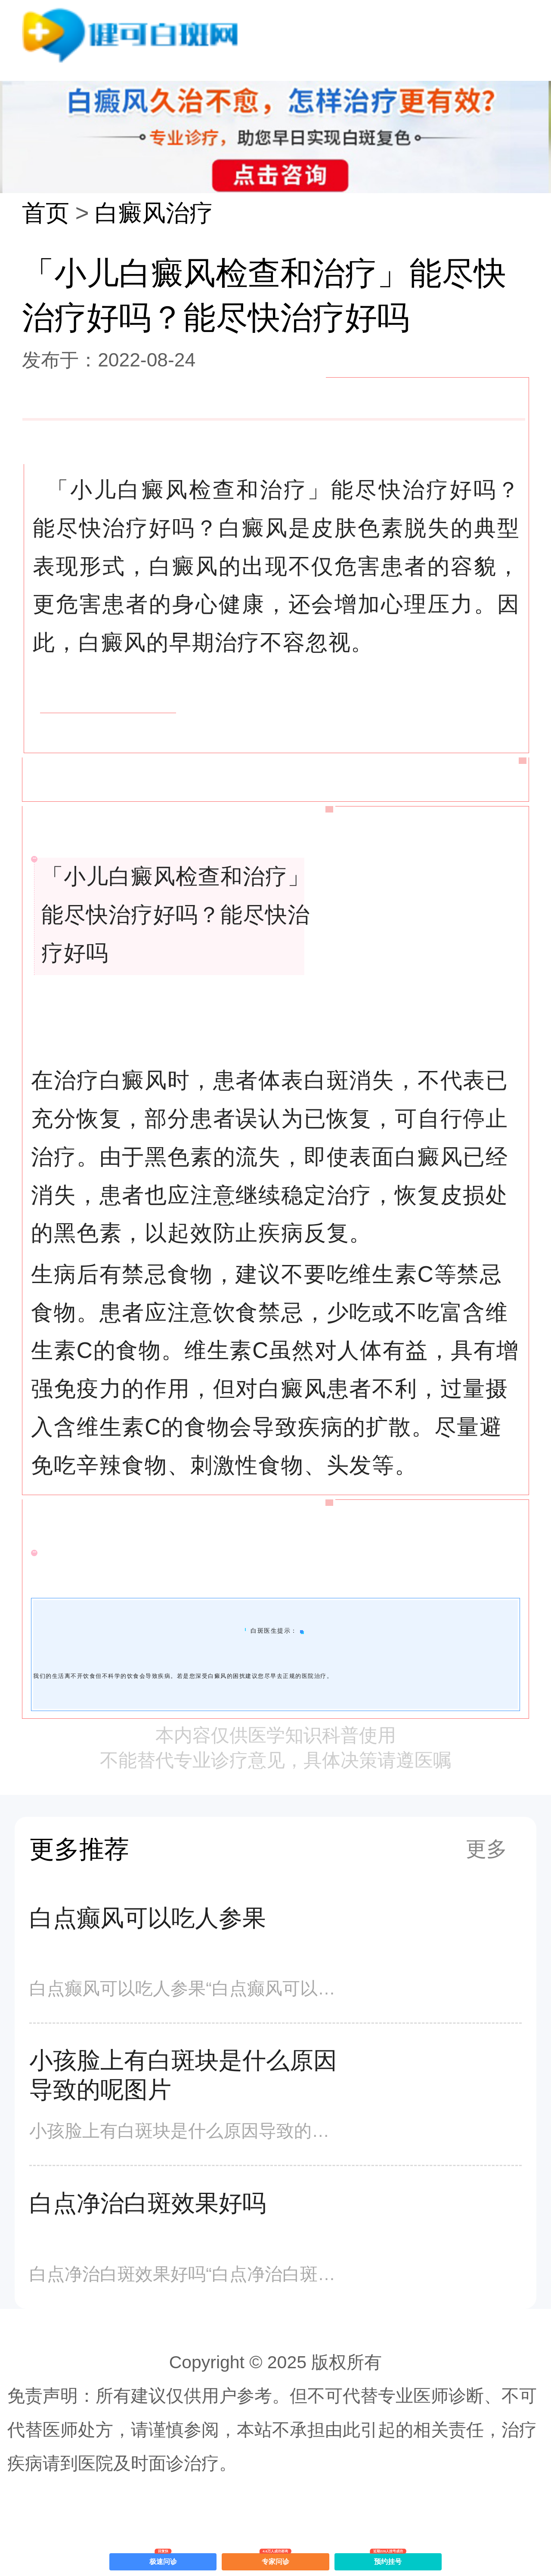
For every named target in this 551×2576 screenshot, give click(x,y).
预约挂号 (388, 2559)
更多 (486, 1848)
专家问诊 (276, 2559)
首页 (45, 213)
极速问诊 (163, 2559)
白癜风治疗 (154, 213)
